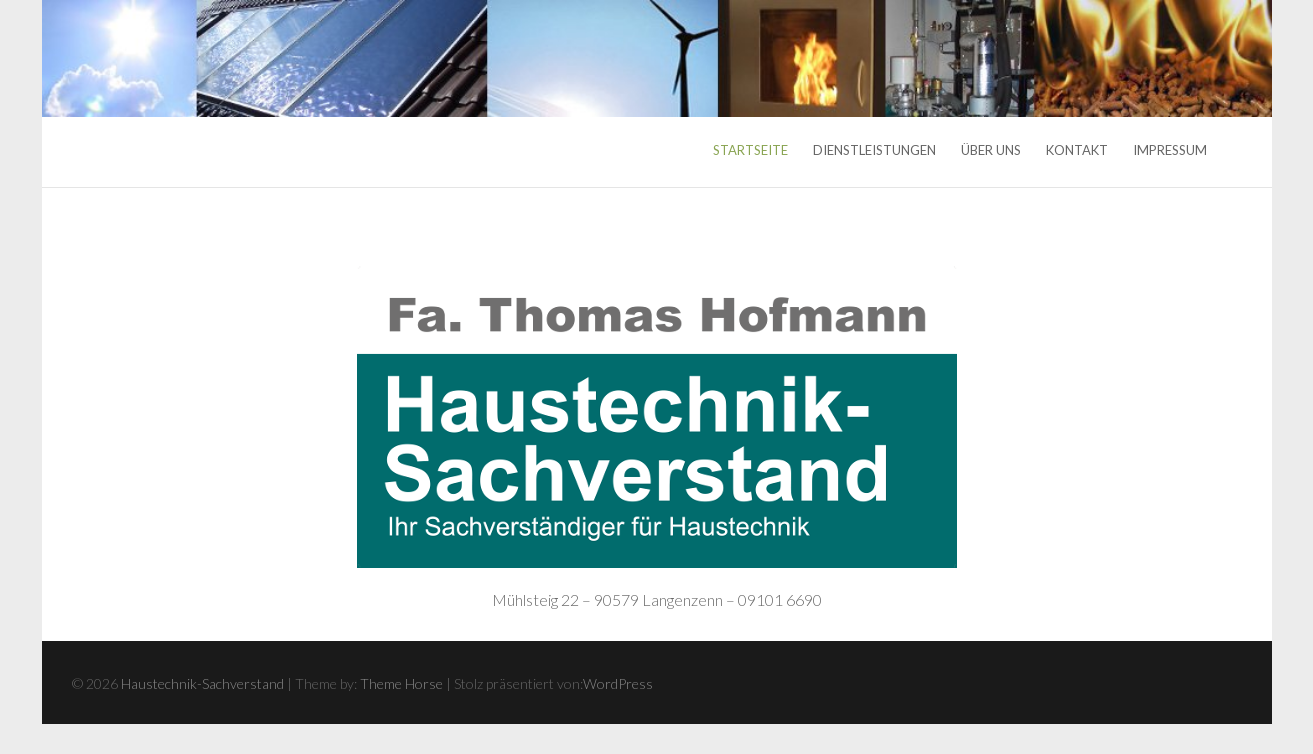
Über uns (991, 150)
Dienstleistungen (874, 150)
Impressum (1170, 150)
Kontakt (1077, 150)
